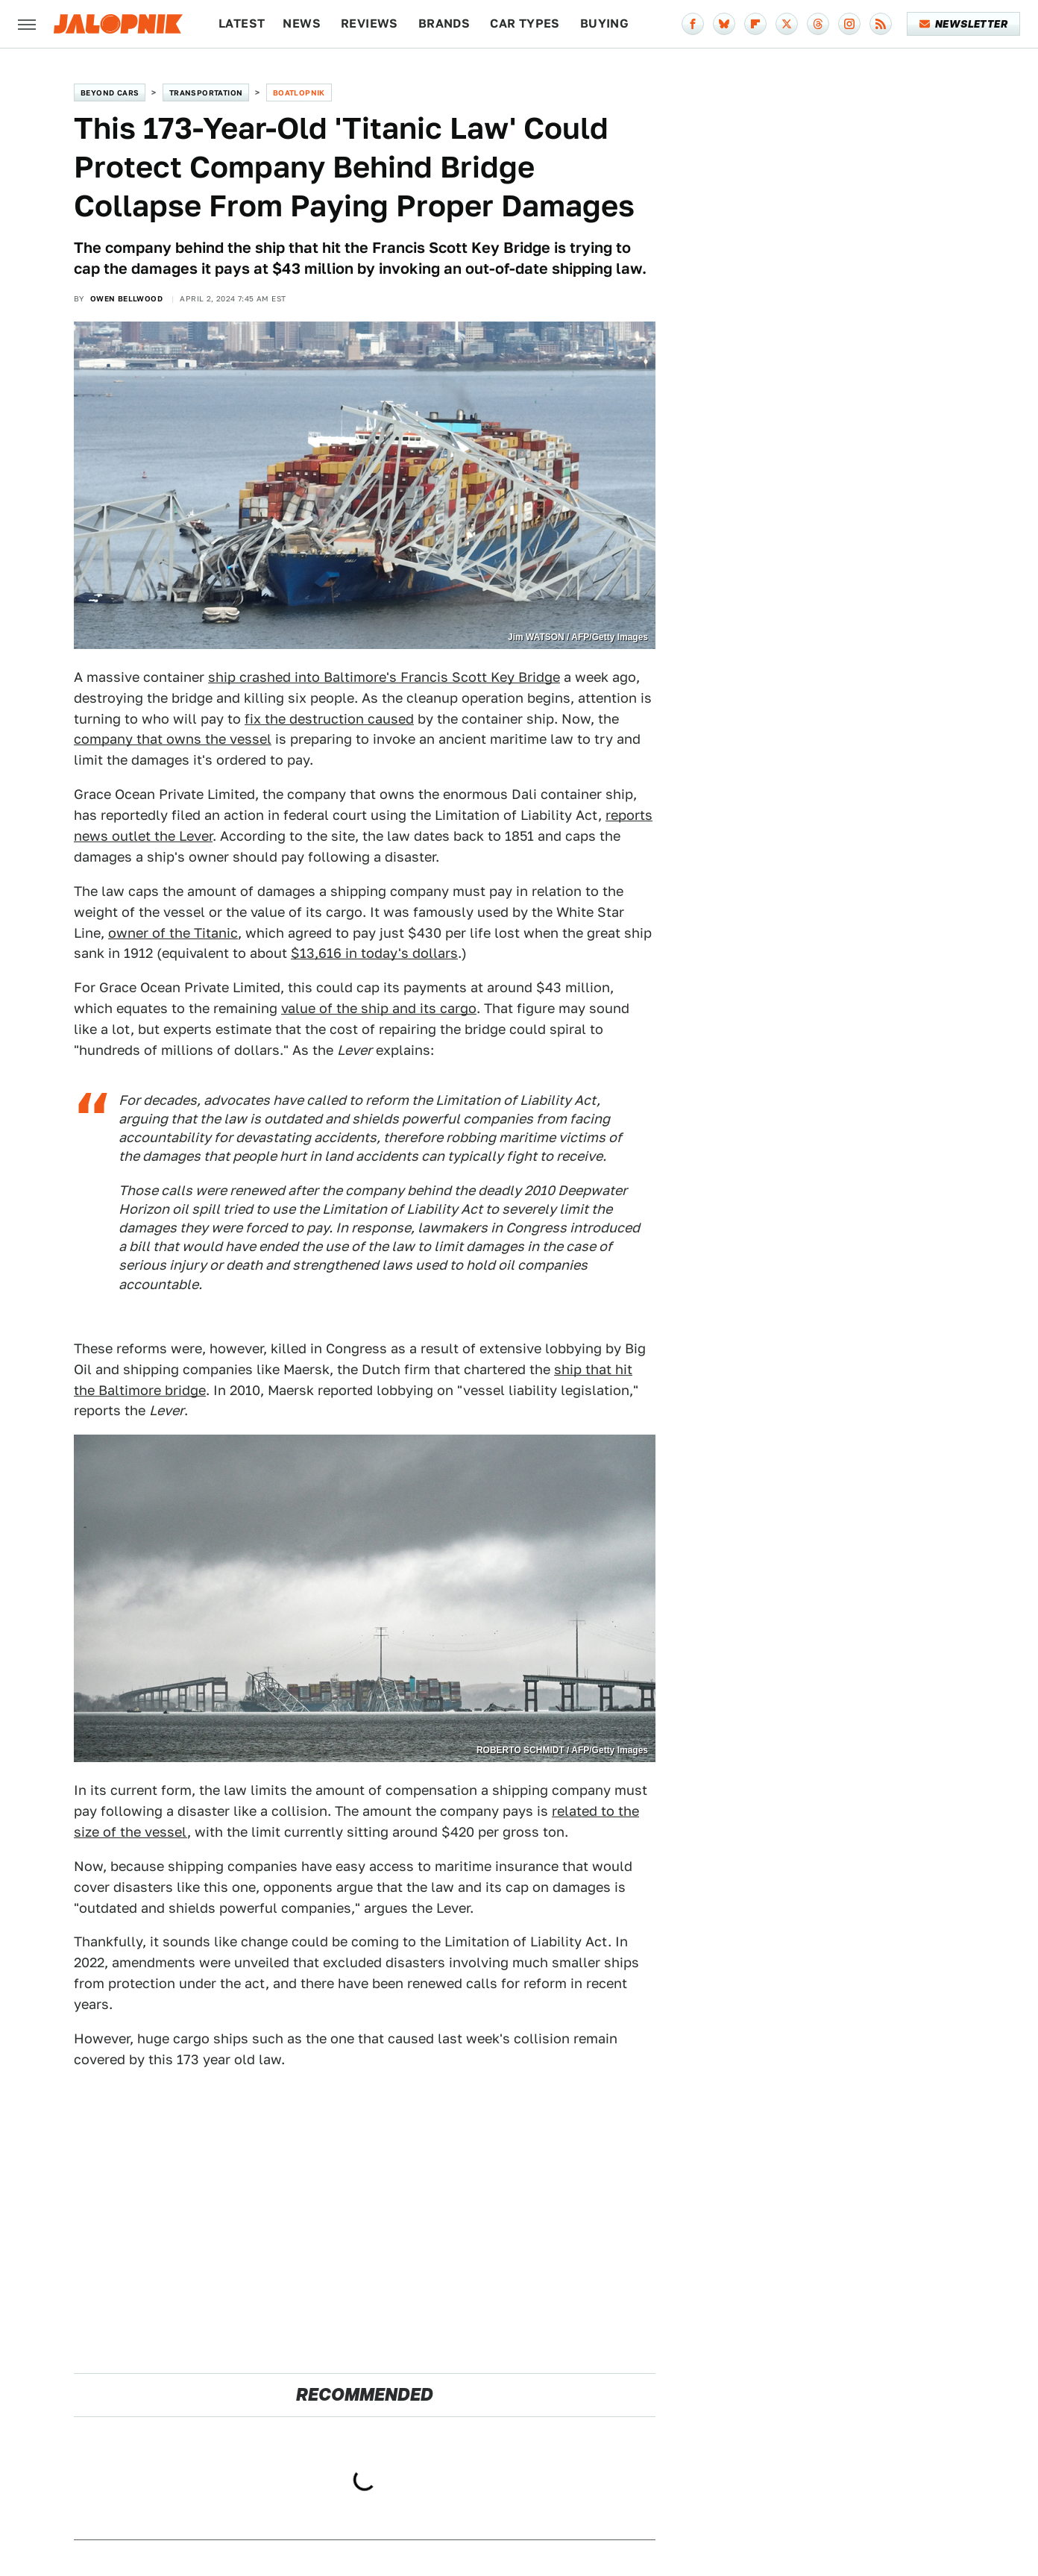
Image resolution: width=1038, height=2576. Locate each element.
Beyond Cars (110, 92)
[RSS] (880, 24)
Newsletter (963, 23)
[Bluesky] (724, 24)
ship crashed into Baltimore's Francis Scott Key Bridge (384, 677)
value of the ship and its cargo (378, 1008)
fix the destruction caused (329, 719)
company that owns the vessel (172, 739)
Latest (241, 23)
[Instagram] (849, 24)
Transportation (206, 92)
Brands (444, 23)
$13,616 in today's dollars (374, 953)
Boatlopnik (299, 92)
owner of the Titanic (173, 933)
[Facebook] (693, 24)
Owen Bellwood (126, 298)
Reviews (369, 23)
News (302, 23)
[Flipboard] (755, 24)
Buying (604, 23)
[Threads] (818, 24)
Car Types (525, 23)
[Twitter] (787, 24)
